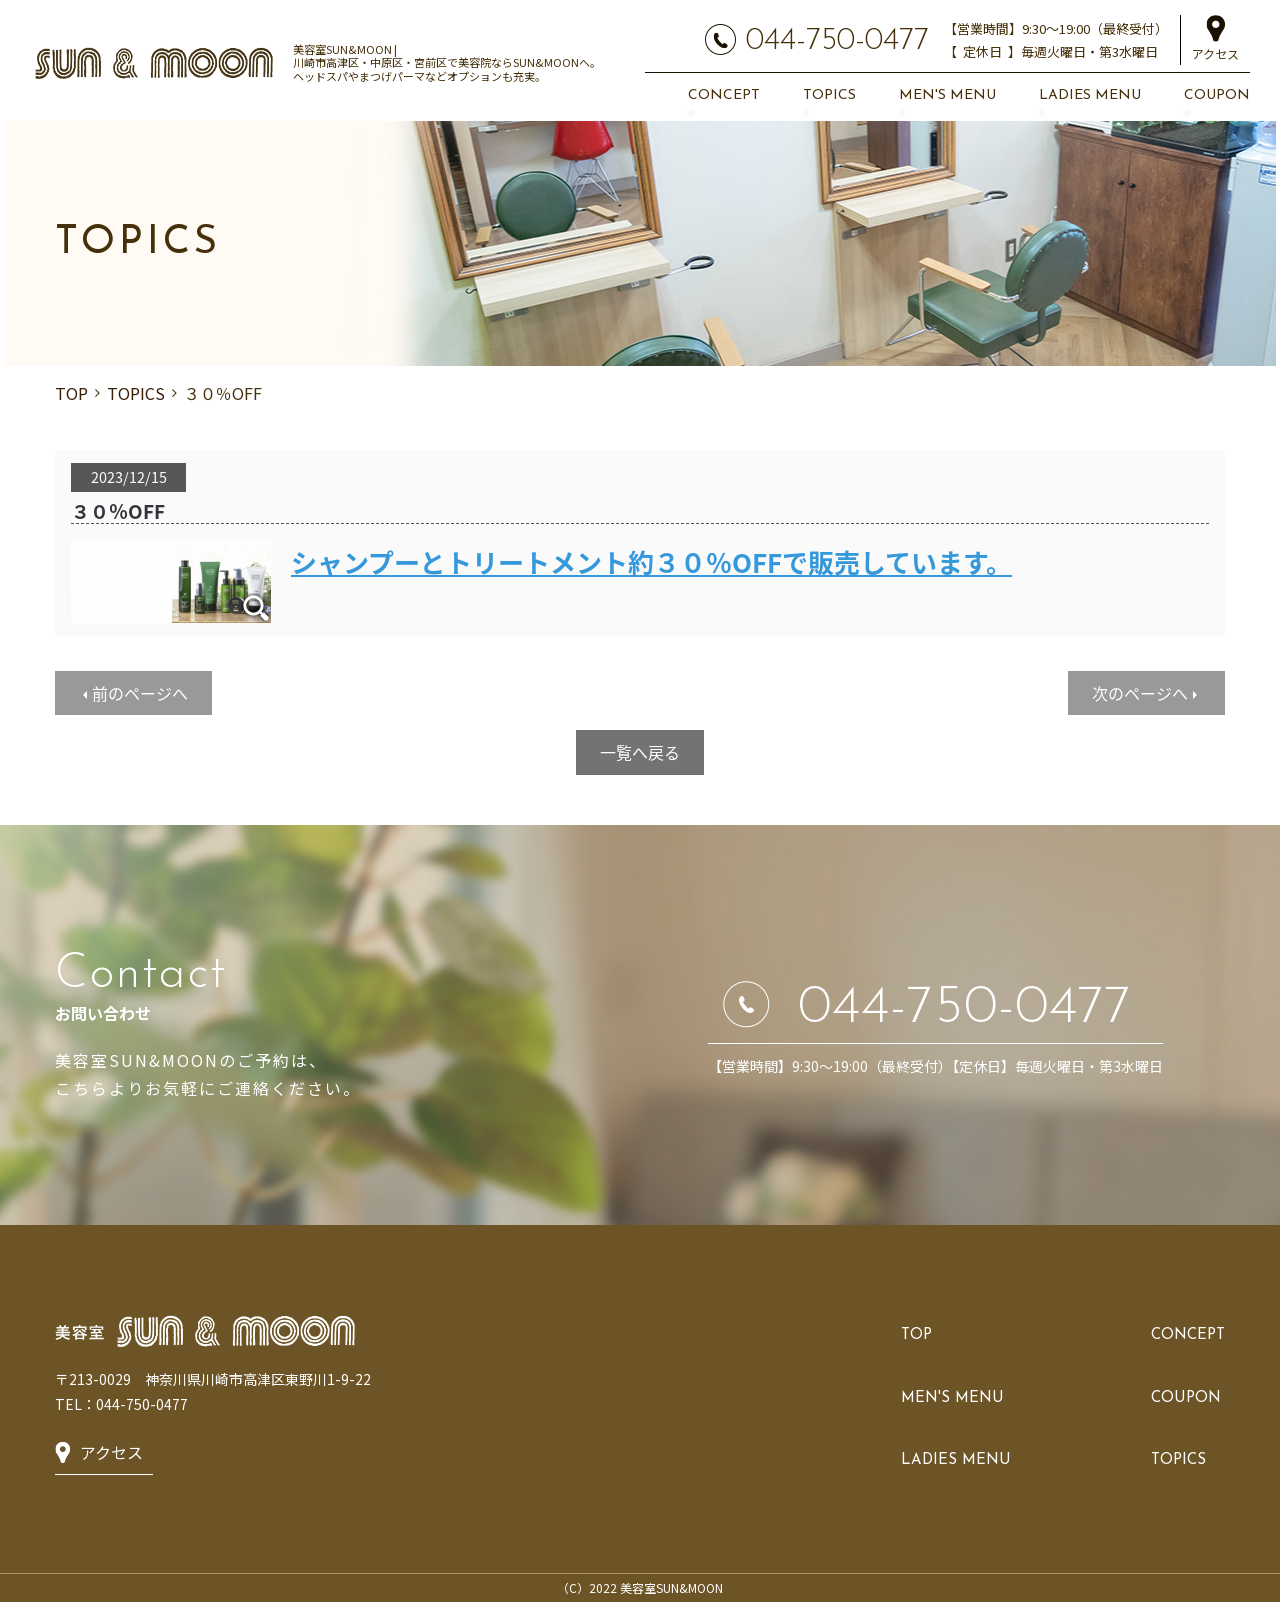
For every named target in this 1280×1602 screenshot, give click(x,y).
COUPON (1217, 95)
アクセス (1215, 53)
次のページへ (1140, 693)
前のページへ (140, 693)
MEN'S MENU (947, 95)
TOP (71, 393)
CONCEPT (724, 95)
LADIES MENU (1090, 95)
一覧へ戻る (640, 752)
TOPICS (829, 95)
